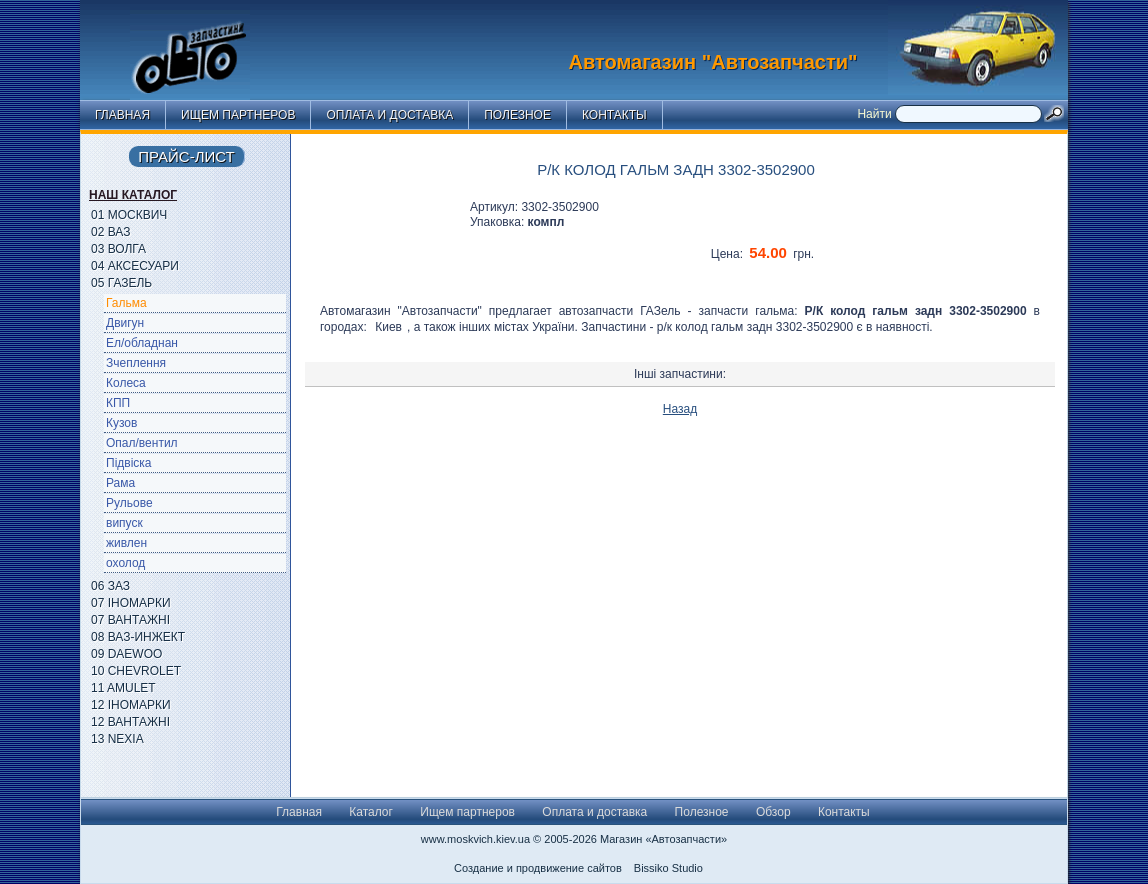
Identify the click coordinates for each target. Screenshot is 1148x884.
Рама (120, 483)
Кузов (121, 423)
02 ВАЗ (110, 232)
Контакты (614, 115)
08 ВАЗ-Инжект (138, 637)
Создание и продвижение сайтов (538, 868)
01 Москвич (129, 215)
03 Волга (118, 249)
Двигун (125, 323)
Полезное (517, 115)
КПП (118, 403)
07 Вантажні (130, 620)
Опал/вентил (142, 443)
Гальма (126, 303)
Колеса (126, 383)
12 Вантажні (130, 722)
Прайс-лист (186, 156)
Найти (876, 114)
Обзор (773, 812)
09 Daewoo (126, 654)
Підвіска (129, 463)
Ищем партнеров (238, 115)
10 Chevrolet (136, 671)
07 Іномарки (131, 603)
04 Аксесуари (135, 266)
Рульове (129, 503)
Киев (388, 327)
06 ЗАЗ (110, 586)
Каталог (371, 812)
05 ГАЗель (121, 283)
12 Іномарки (131, 705)
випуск (124, 523)
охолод (125, 563)
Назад (680, 409)
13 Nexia (117, 739)
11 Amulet (123, 688)
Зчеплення (136, 363)
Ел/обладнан (142, 343)
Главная (122, 115)
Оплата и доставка (389, 115)
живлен (126, 543)
